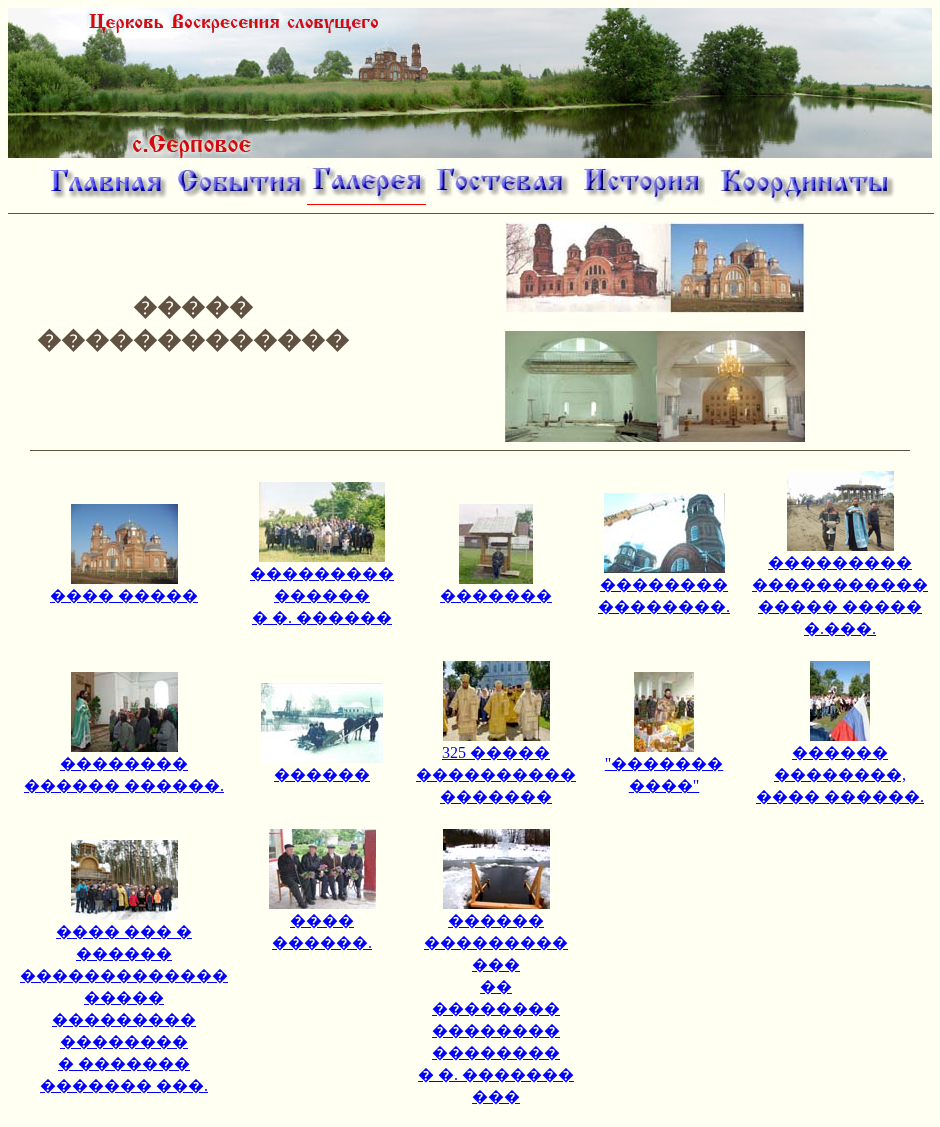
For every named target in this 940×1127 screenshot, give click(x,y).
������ (322, 766)
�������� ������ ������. (124, 766)
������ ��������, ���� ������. (840, 766)
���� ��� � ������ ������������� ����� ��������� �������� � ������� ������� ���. (124, 1000)
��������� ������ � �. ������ (322, 587)
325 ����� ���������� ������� (496, 766)
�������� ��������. (664, 587)
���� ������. (322, 923)
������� (496, 587)
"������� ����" (664, 766)
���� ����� (124, 587)
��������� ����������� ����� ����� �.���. (840, 587)
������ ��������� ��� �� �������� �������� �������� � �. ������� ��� (496, 1000)
